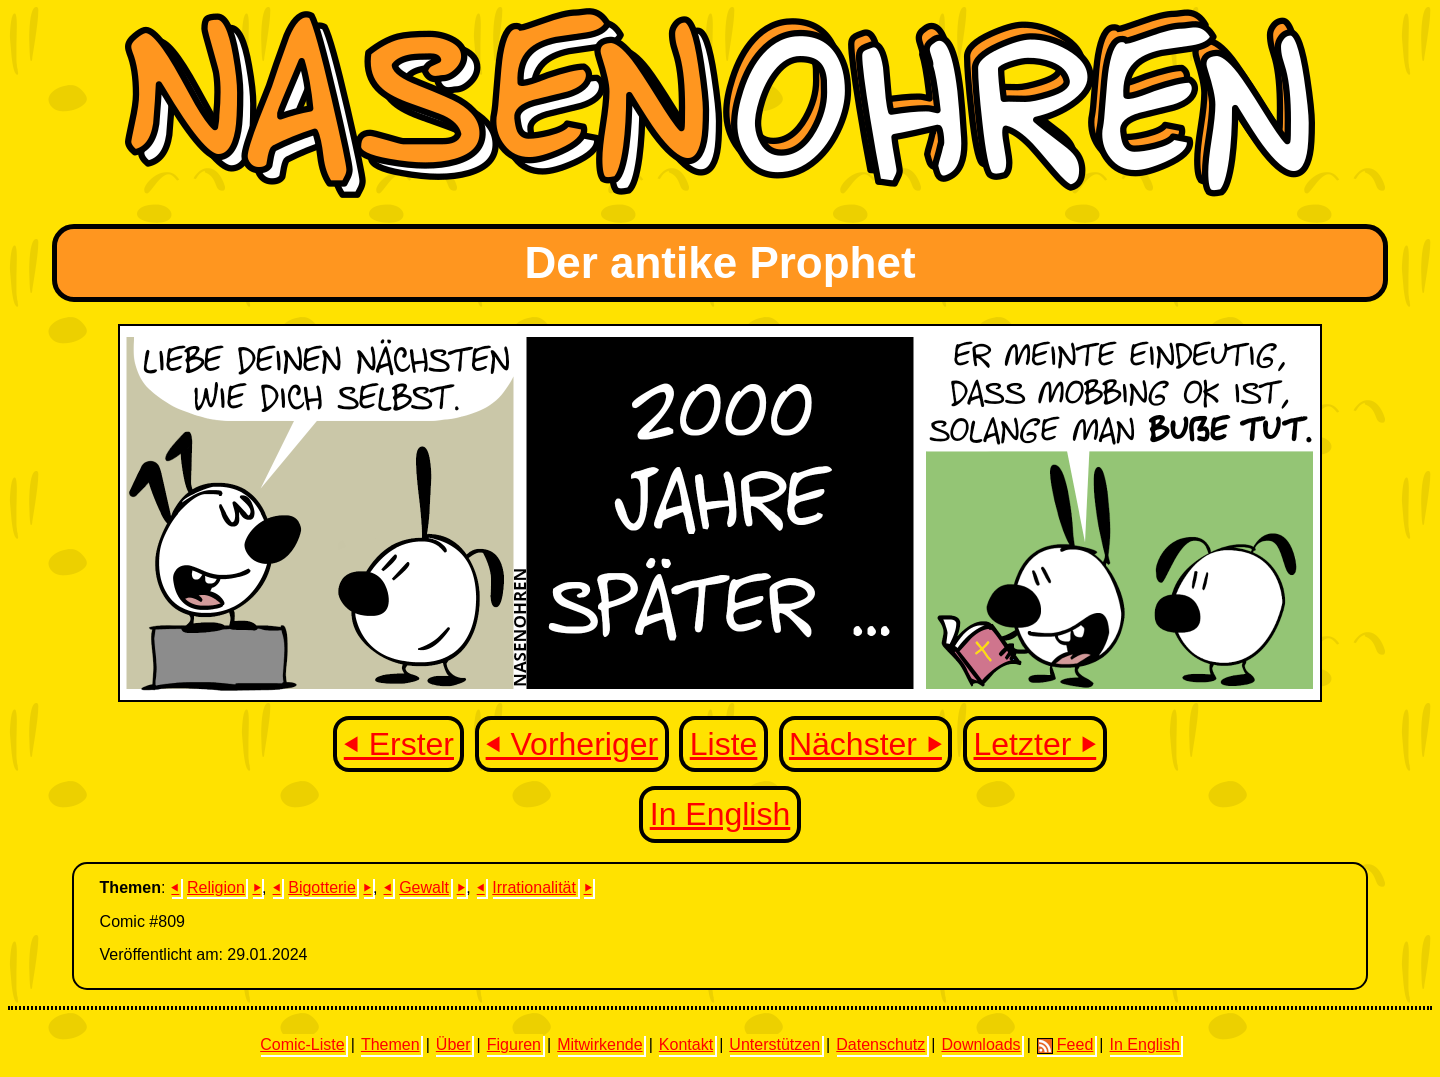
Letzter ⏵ (1035, 744)
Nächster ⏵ (865, 744)
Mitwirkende (599, 1044)
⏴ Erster (399, 744)
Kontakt (686, 1044)
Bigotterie (322, 887)
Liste (724, 744)
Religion (216, 887)
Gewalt (424, 887)
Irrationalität (534, 887)
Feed (1065, 1045)
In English (720, 814)
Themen (390, 1044)
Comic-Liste (302, 1044)
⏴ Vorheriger (572, 744)
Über (453, 1044)
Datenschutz (880, 1044)
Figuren (514, 1044)
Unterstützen (774, 1044)
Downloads (980, 1044)
